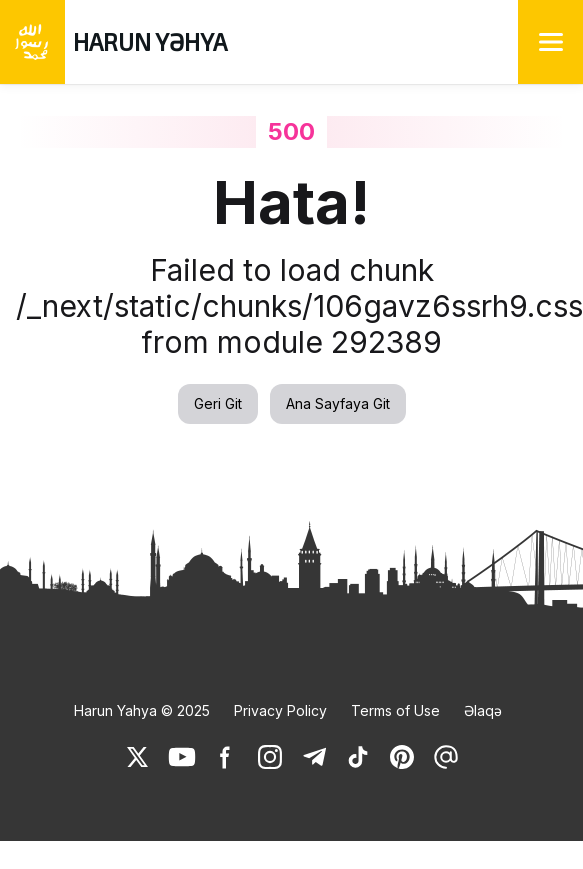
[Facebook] (226, 757)
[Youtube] (182, 757)
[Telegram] (314, 757)
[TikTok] (358, 757)
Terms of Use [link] (395, 710)
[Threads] (446, 757)
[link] (138, 757)
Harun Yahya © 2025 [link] (142, 710)
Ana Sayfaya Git (338, 403)
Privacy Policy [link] (280, 710)
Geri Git (218, 403)
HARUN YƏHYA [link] (150, 41)
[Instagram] (270, 757)
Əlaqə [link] (483, 710)
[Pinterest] (402, 757)
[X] (138, 757)
